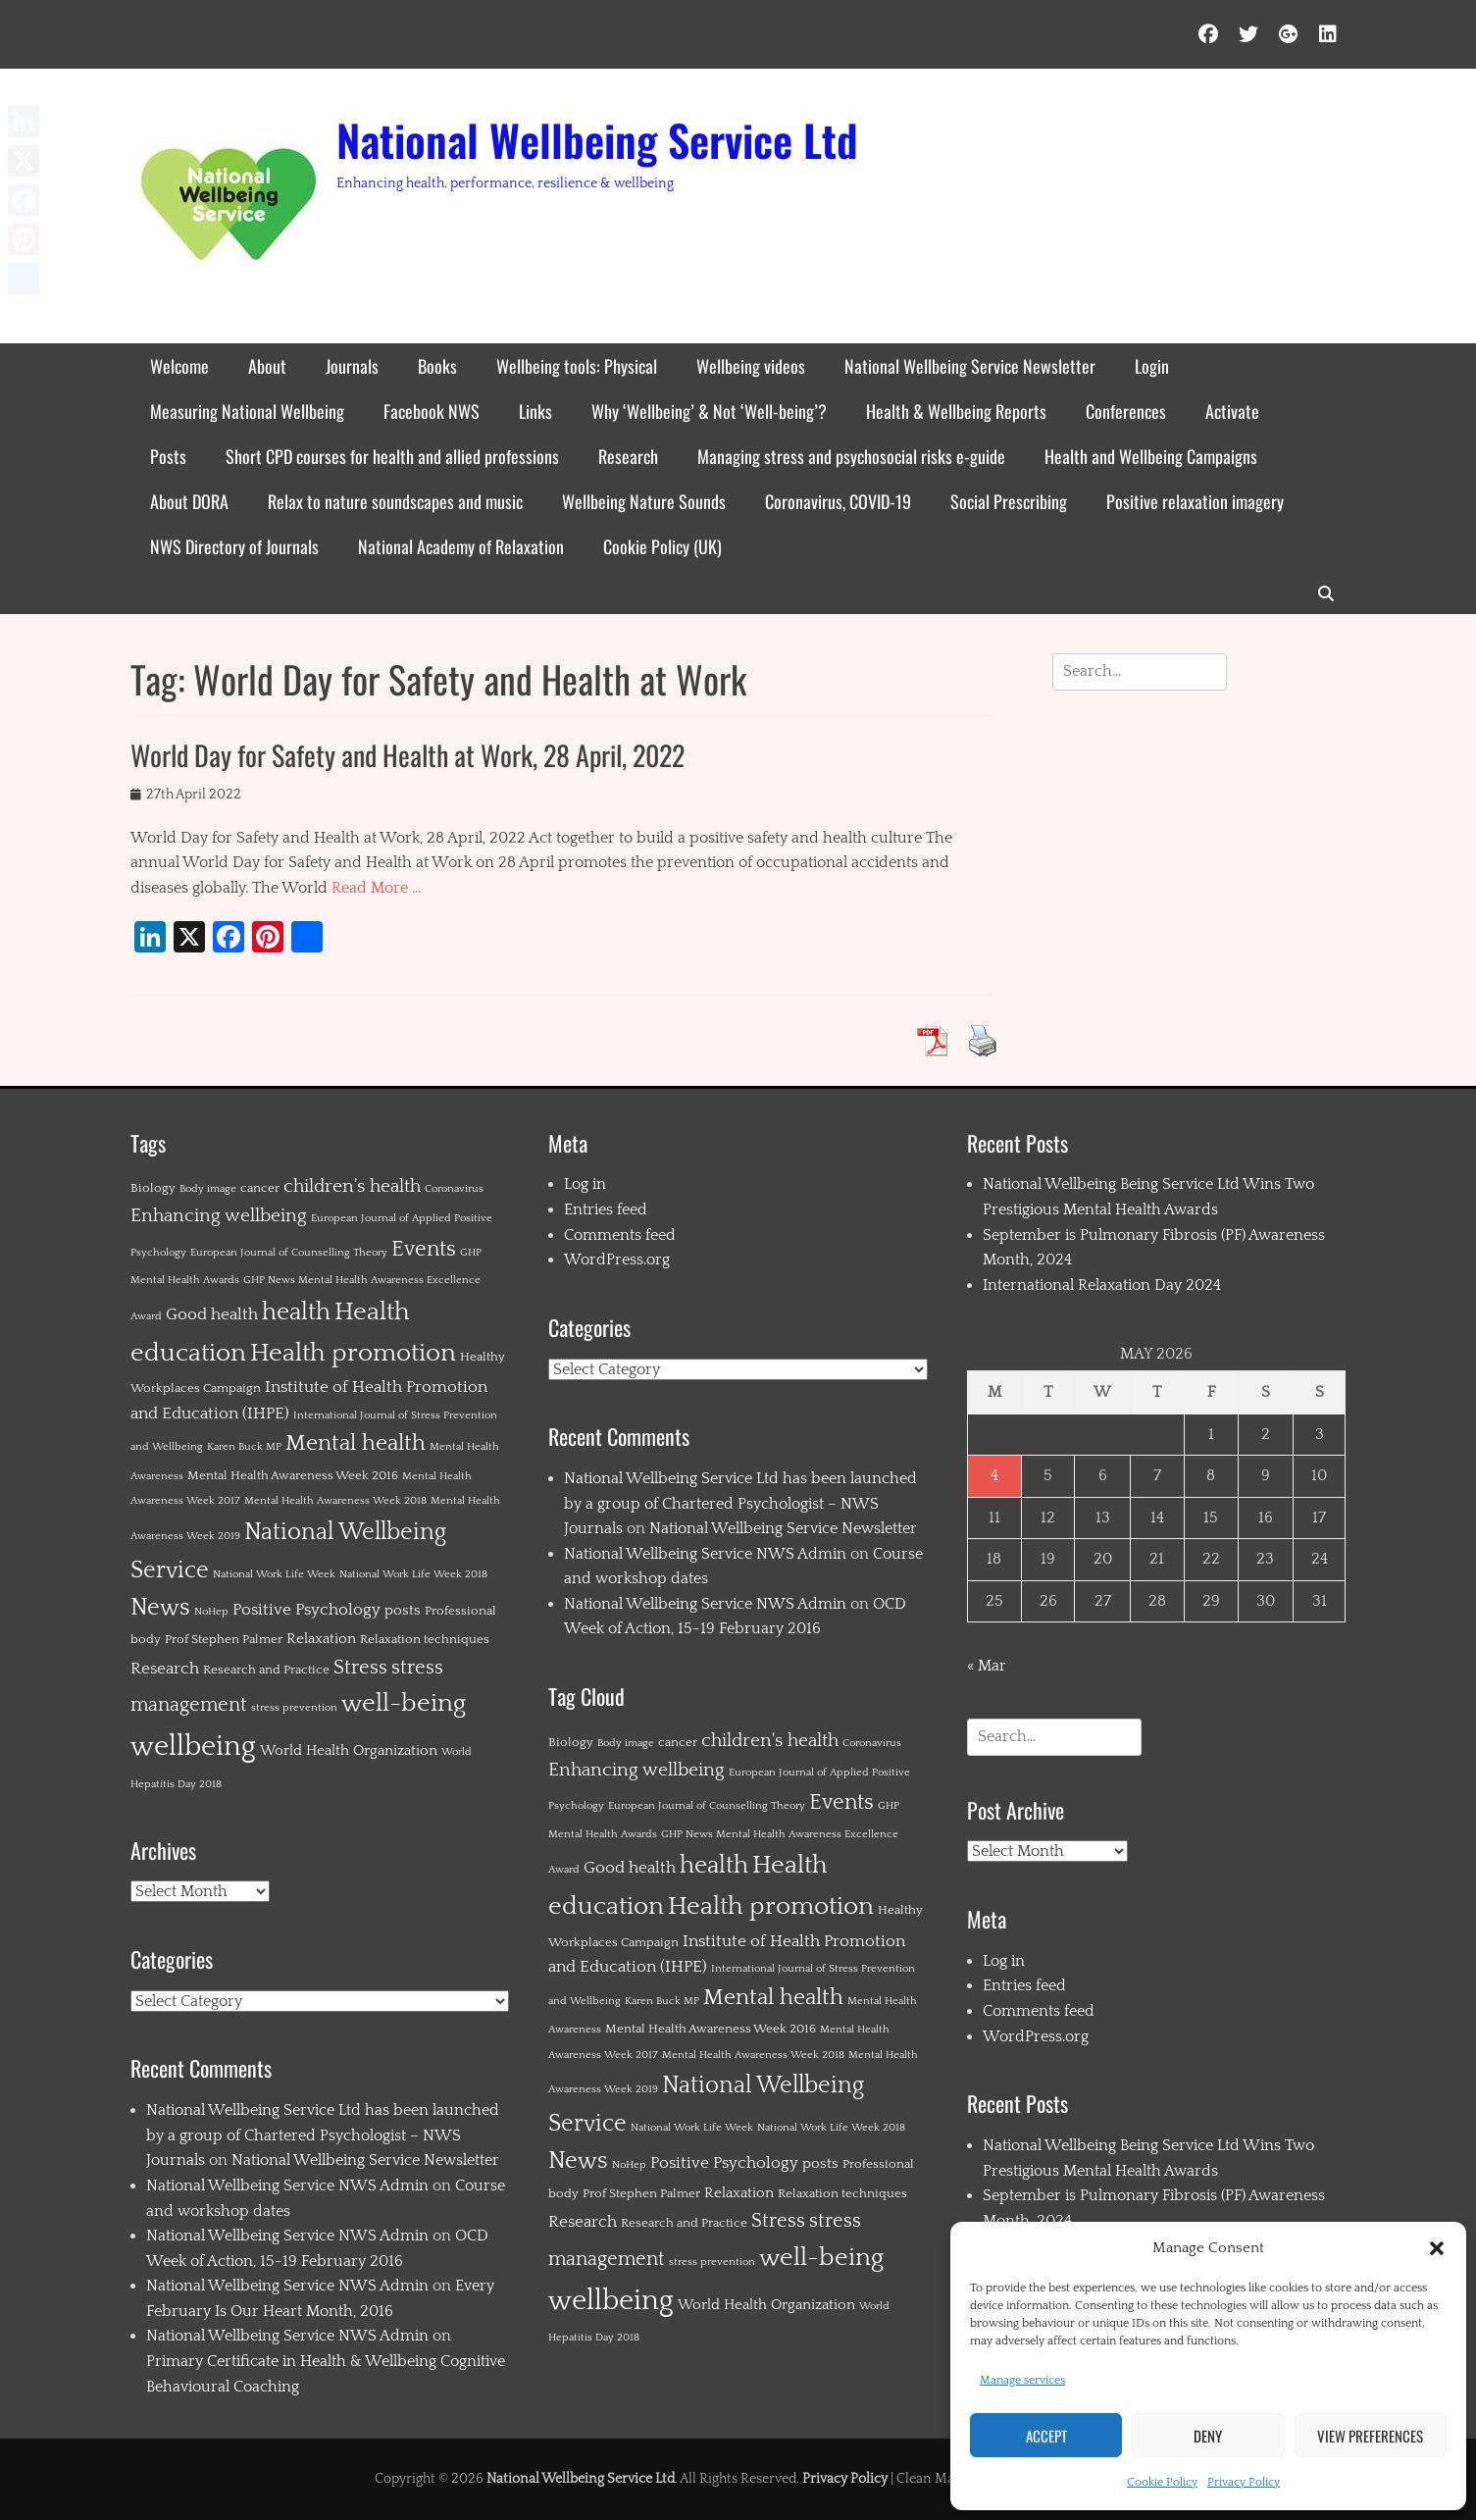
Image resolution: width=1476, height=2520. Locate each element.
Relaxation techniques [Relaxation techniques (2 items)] (424, 1639)
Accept (1046, 2435)
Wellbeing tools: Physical (576, 366)
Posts (168, 456)
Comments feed (620, 1235)
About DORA (189, 501)
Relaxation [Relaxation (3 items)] (321, 1638)
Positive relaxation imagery (1195, 501)
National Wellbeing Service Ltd (597, 140)
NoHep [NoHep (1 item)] (211, 1612)
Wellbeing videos (750, 366)
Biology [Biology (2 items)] (153, 1188)
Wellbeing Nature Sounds (644, 501)
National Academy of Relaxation (461, 546)
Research (628, 456)
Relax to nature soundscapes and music (395, 501)
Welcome (179, 366)
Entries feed (605, 1209)
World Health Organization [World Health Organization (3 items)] (348, 1750)
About (267, 366)
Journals (352, 366)
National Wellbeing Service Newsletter (969, 366)
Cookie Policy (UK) (662, 546)
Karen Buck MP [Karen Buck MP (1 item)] (244, 1447)
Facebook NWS (431, 411)
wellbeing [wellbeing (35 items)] (193, 1746)
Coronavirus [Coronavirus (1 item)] (454, 1189)
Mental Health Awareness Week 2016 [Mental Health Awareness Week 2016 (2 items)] (292, 1475)
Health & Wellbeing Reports (956, 411)
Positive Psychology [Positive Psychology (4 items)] (306, 1610)
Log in (585, 1184)
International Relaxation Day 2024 (1102, 1285)
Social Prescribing (1008, 501)
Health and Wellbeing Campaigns (1150, 456)
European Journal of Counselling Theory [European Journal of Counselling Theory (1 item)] (288, 1253)
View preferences (1370, 2435)
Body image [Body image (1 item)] (207, 1189)
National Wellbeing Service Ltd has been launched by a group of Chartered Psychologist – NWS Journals (322, 2135)
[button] (1437, 2248)
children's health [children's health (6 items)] (352, 1186)
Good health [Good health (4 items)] (212, 1314)
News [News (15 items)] (160, 1607)
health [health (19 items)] (296, 1312)
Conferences (1126, 411)
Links (535, 411)
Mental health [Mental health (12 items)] (355, 1443)
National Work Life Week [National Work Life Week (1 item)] (274, 1574)
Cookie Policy (1162, 2482)
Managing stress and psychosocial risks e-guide (851, 456)
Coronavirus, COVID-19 (838, 501)
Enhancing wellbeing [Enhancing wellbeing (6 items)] (218, 1216)
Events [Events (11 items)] (423, 1249)
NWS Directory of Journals (234, 546)
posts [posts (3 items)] (402, 1610)
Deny (1208, 2435)
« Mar (986, 1665)
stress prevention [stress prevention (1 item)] (294, 1708)
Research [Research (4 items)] (164, 1668)
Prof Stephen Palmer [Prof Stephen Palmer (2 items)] (223, 1639)
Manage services (1022, 2380)
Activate (1232, 411)
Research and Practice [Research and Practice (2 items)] (266, 1669)
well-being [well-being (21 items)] (403, 1703)
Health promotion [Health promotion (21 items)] (353, 1353)
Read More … (376, 888)
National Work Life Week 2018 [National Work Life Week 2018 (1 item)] (413, 1574)
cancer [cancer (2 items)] (260, 1188)
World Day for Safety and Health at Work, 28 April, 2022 (407, 755)
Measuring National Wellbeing (247, 411)
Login (1152, 366)
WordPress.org (617, 1259)
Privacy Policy (1243, 2482)
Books (437, 366)
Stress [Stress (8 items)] (360, 1667)
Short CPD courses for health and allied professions (392, 456)
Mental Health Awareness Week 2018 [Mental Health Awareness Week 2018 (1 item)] (335, 1501)
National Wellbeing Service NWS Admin (287, 2185)
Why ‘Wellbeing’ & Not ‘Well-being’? (709, 411)
